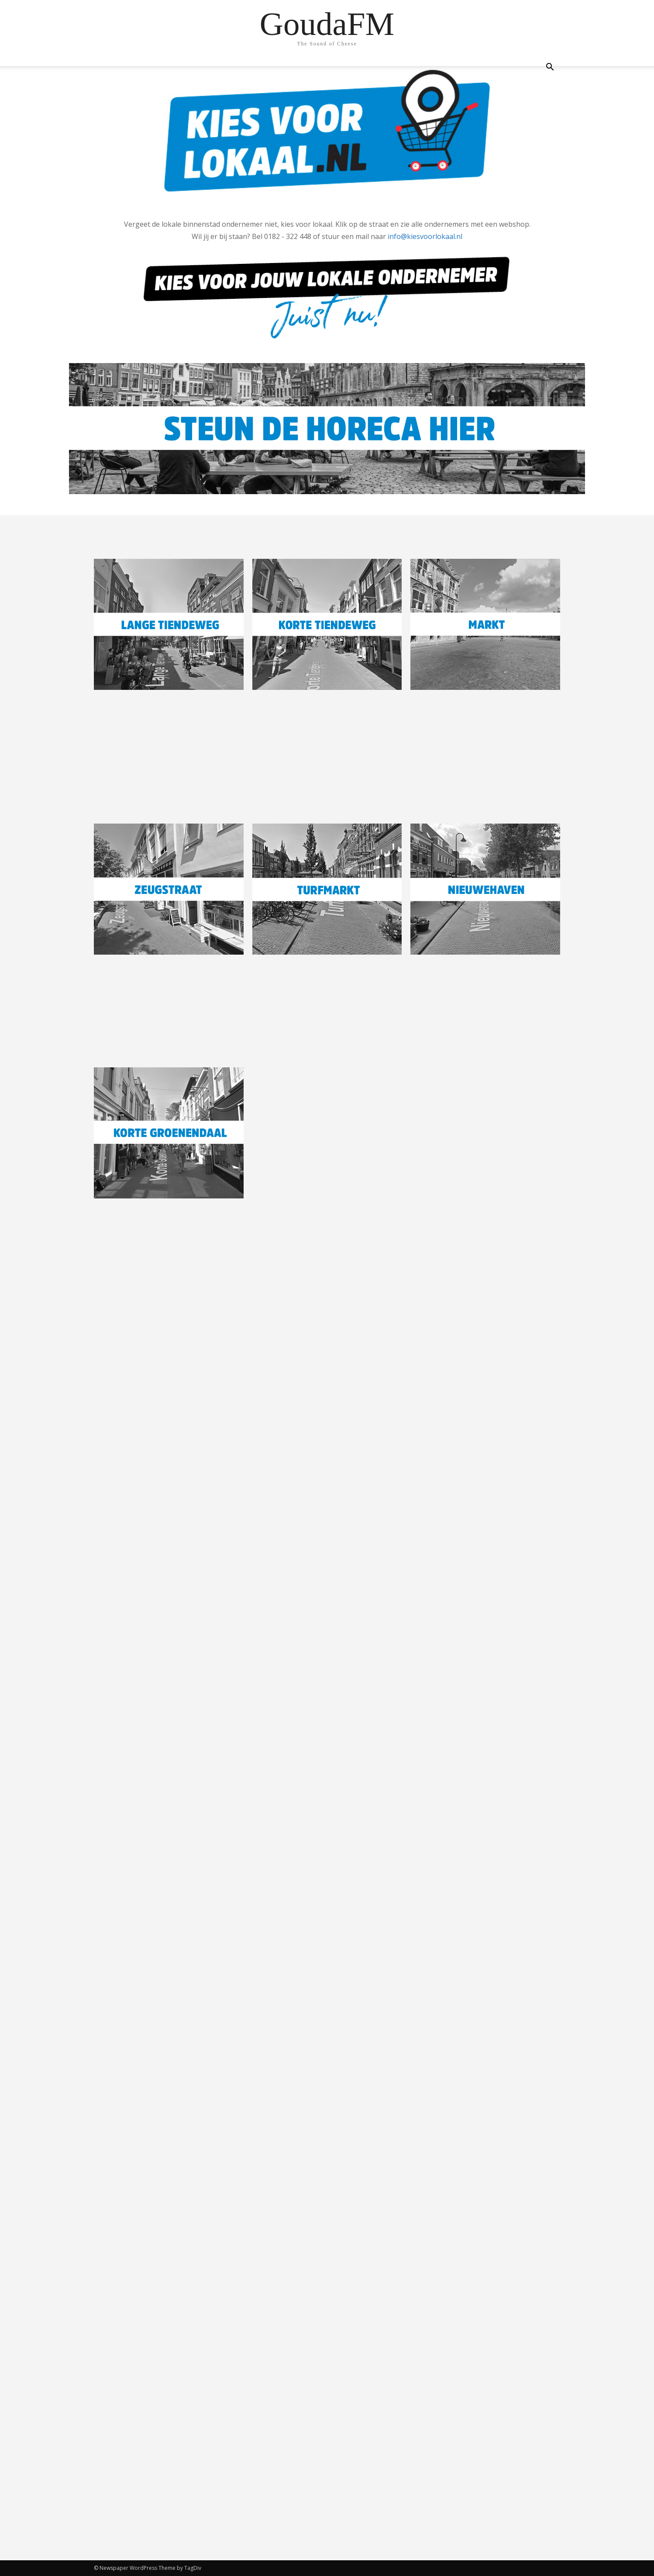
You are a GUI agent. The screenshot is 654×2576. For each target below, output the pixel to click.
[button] (549, 68)
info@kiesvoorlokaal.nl (425, 236)
